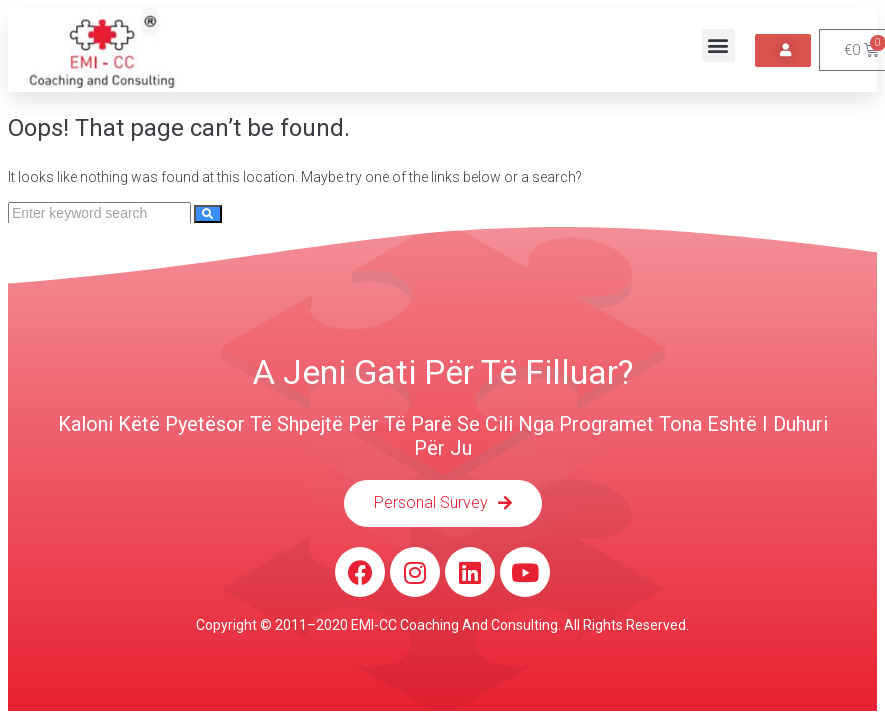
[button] (718, 45)
